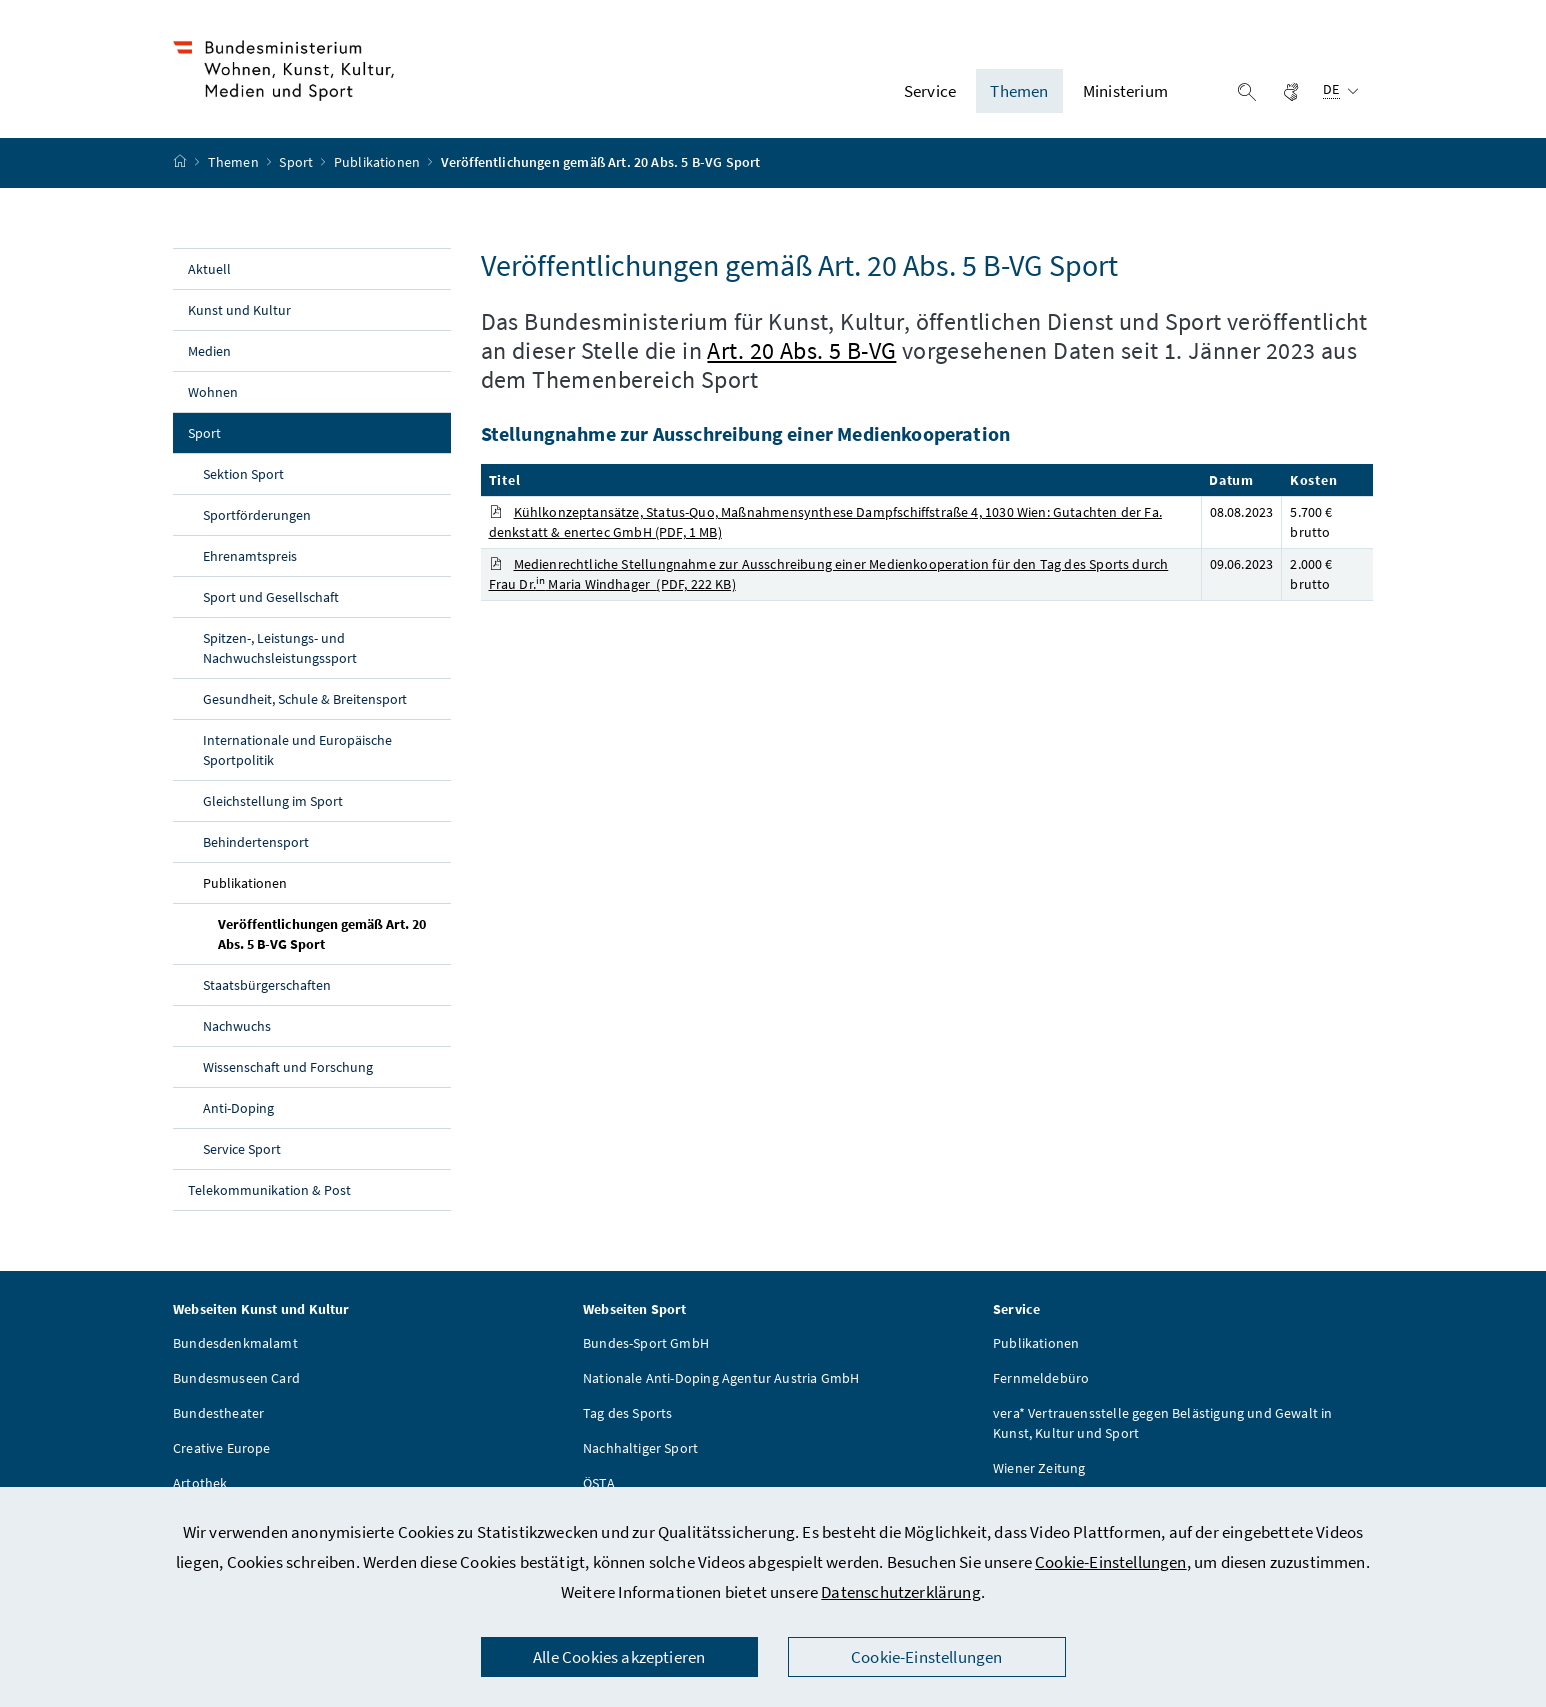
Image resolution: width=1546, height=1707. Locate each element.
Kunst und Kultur (239, 310)
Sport (297, 163)
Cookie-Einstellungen (1111, 1562)
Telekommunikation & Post (269, 1190)
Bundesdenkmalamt (235, 1343)
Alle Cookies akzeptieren (619, 1657)
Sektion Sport (243, 474)
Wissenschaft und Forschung (288, 1067)
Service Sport (242, 1149)
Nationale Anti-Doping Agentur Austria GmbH (721, 1378)
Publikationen (378, 163)
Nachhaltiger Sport (640, 1448)
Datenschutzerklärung (901, 1592)
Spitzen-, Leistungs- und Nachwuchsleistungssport (280, 648)
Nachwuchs (237, 1026)
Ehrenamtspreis (250, 556)
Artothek (200, 1483)
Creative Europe (222, 1448)
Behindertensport (256, 842)
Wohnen (213, 392)
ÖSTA (599, 1483)
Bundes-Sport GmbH (646, 1343)
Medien (209, 351)
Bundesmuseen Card (236, 1378)
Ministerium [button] (1125, 91)
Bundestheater (218, 1413)
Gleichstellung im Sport (273, 801)
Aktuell (209, 269)
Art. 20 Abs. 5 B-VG (801, 350)
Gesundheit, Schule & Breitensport (305, 699)
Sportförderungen (257, 515)
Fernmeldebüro (1041, 1378)
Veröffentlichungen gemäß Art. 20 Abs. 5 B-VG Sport (322, 934)
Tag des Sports (627, 1413)
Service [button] (930, 91)
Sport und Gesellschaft (271, 597)
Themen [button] (1019, 91)
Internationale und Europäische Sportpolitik (297, 750)
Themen (235, 163)
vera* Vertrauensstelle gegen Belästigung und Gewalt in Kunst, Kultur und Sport (1163, 1423)
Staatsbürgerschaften (267, 985)
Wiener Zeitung (1039, 1468)
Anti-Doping (238, 1108)
